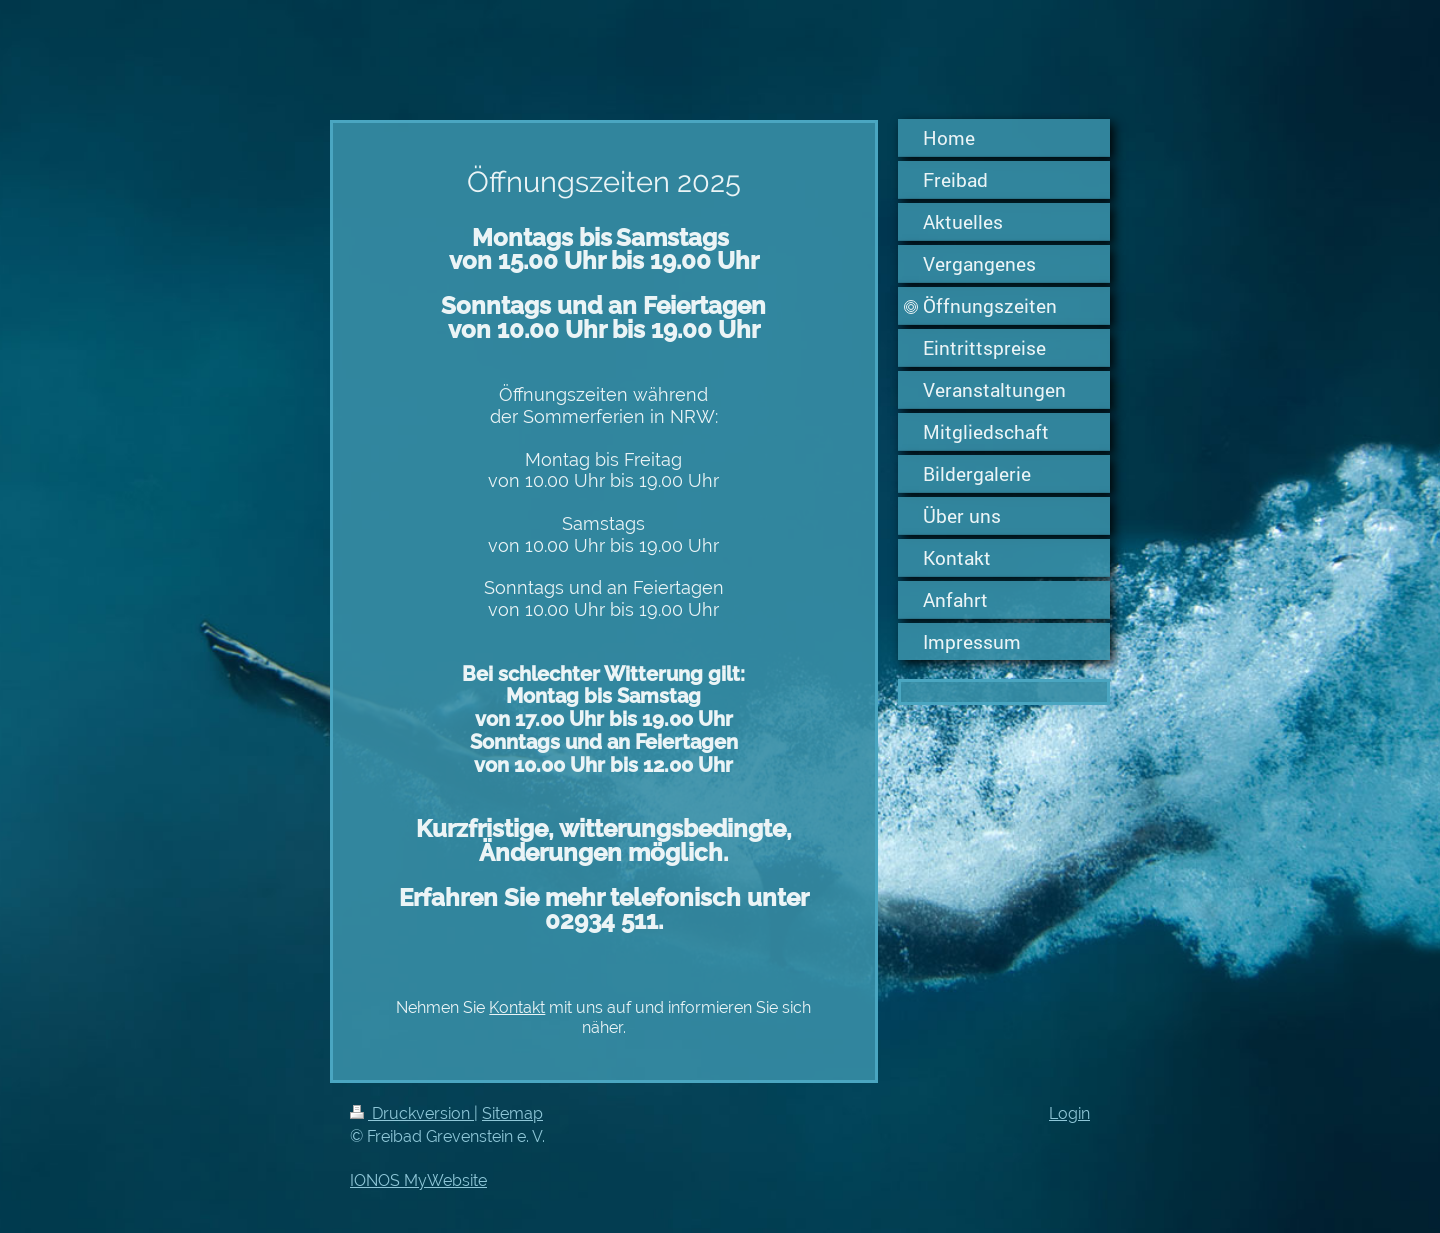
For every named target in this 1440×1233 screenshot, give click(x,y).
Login (1069, 1113)
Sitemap (512, 1113)
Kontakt (517, 1007)
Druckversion (412, 1113)
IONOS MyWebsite (418, 1180)
